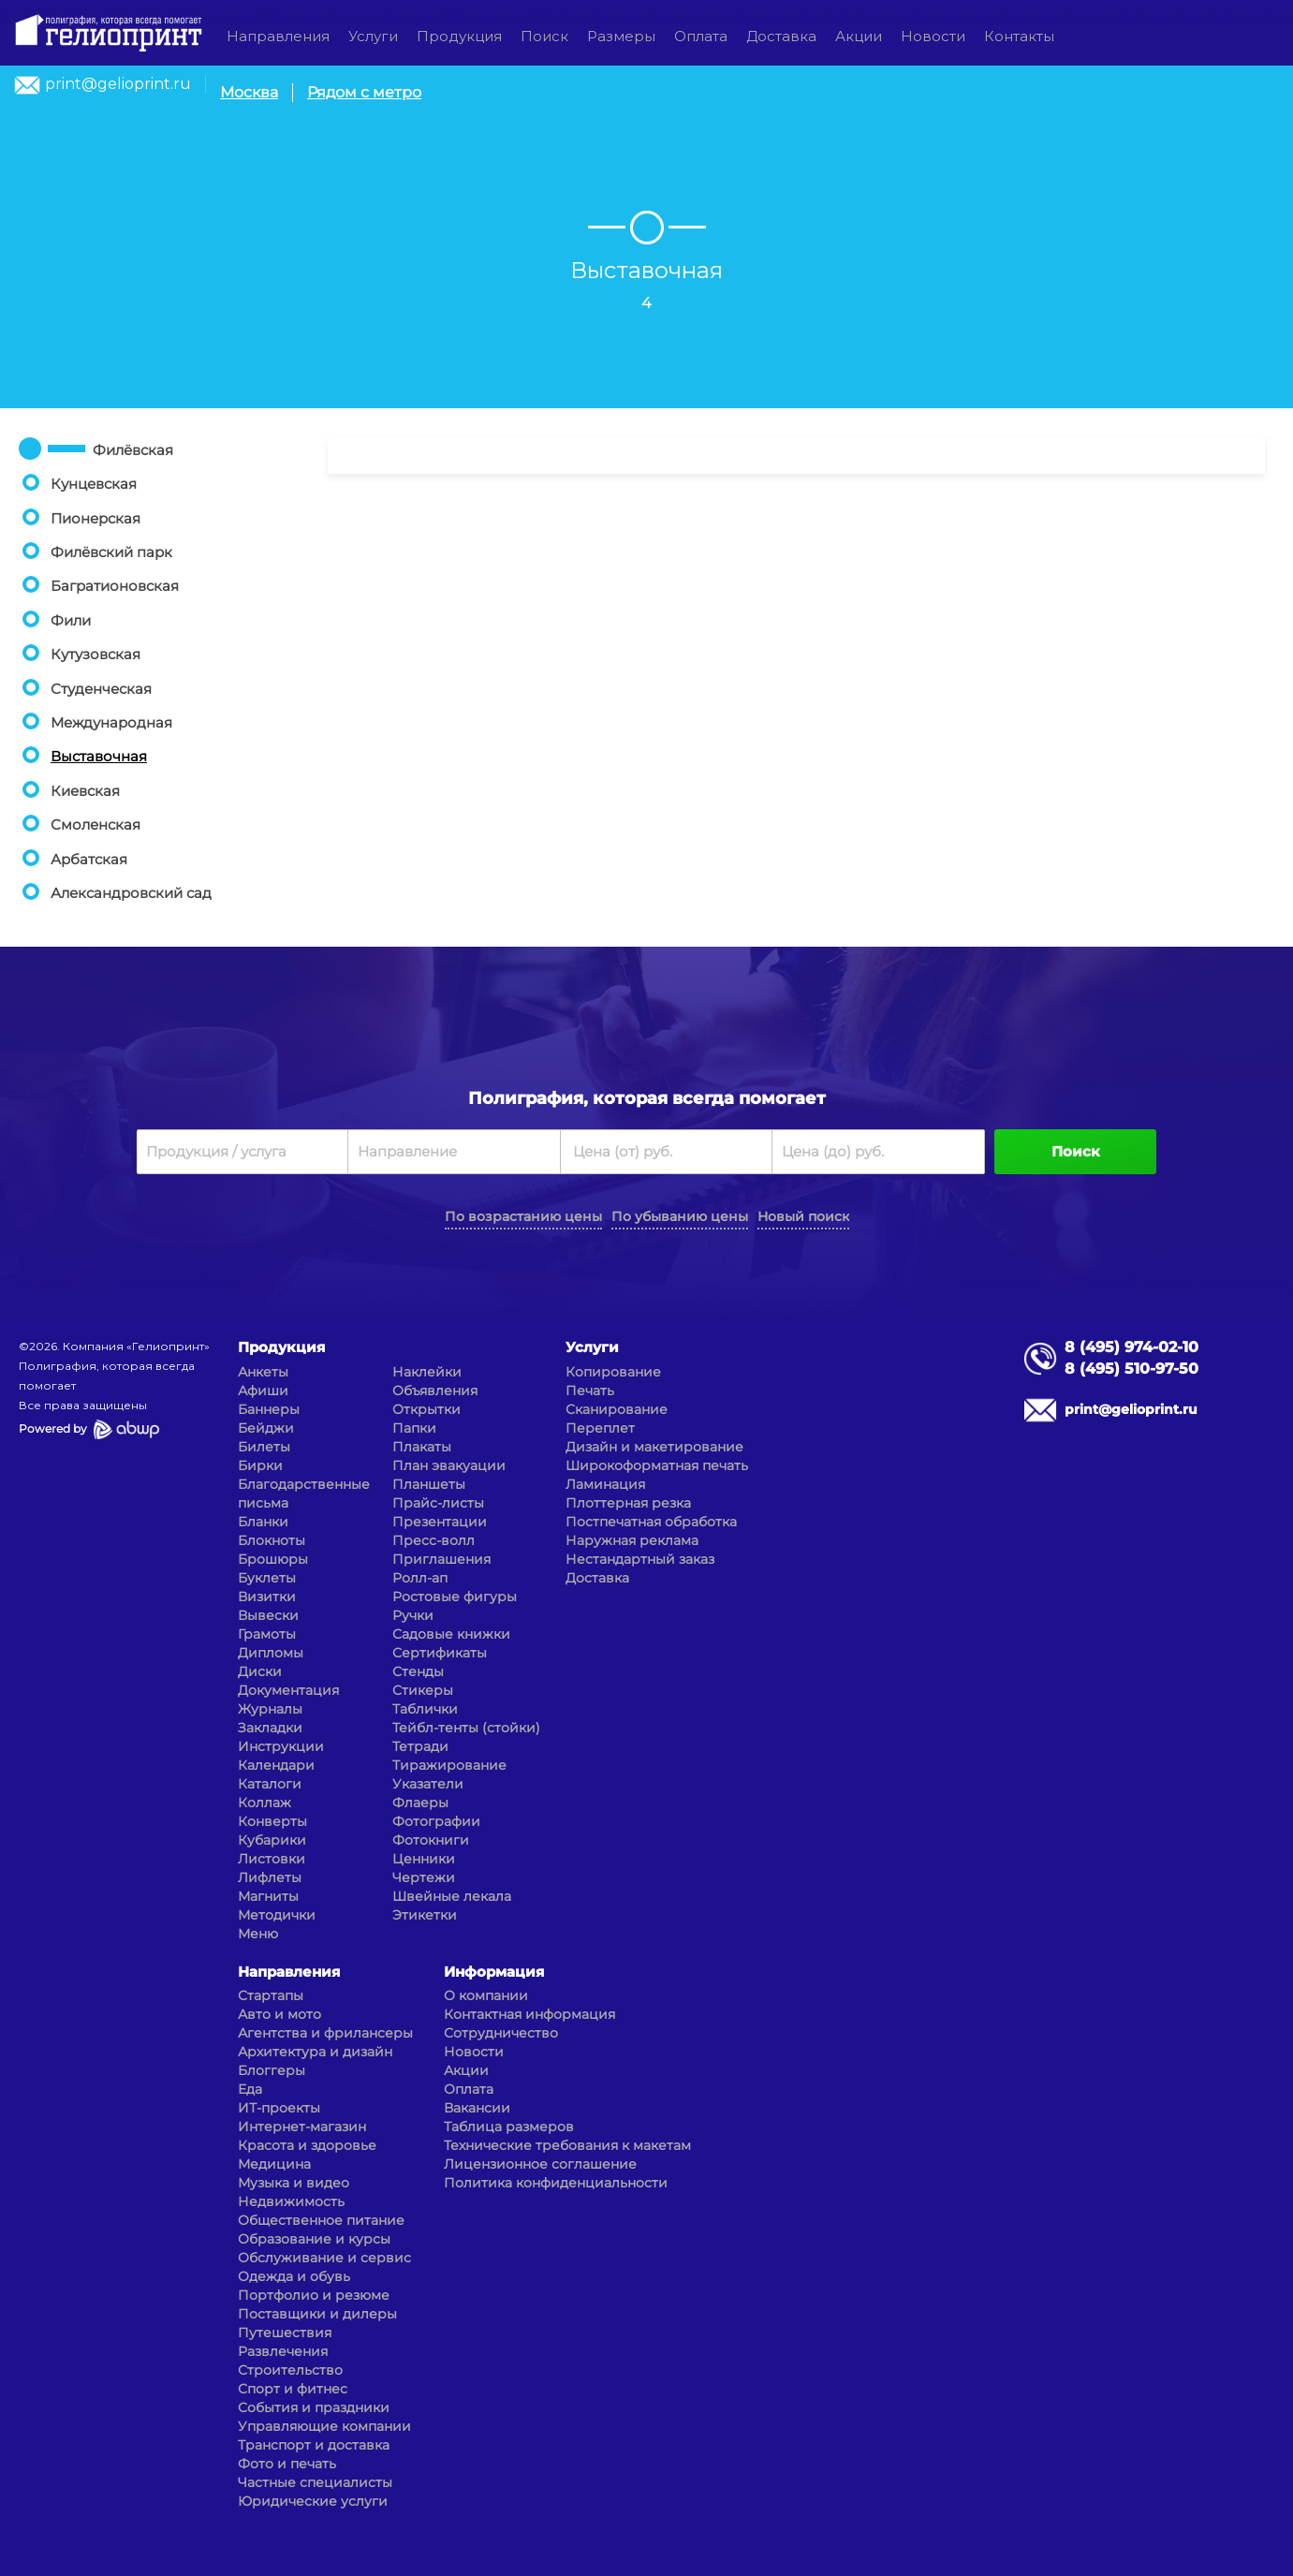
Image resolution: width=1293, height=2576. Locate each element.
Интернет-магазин (302, 2126)
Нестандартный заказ (640, 1559)
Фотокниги (430, 1840)
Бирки (260, 1465)
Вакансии (477, 2107)
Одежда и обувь (294, 2276)
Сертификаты (439, 1652)
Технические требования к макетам (567, 2145)
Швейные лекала (451, 1896)
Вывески (268, 1615)
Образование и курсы (314, 2238)
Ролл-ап (420, 1577)
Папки (414, 1428)
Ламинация (605, 1484)
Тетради (420, 1746)
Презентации (439, 1521)
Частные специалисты (315, 2482)
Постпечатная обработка (651, 1521)
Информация (494, 1971)
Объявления (435, 1390)
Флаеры (420, 1802)
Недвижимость (291, 2201)
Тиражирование (449, 1765)
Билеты (264, 1446)
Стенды (418, 1671)
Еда (250, 2089)
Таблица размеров (509, 2126)
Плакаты (421, 1446)
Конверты (272, 1821)
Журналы (270, 1708)
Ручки (412, 1615)
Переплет (600, 1428)
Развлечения (283, 2351)
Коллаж (264, 1802)
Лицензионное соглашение (540, 2164)
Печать (590, 1390)
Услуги (373, 36)
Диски (260, 1671)
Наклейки (427, 1371)
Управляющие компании (324, 2426)
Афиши (263, 1390)
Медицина (274, 2164)
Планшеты (428, 1484)
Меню (258, 1933)
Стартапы (270, 1995)
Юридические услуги (313, 2501)
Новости (933, 36)
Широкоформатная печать (657, 1465)
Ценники (423, 1858)
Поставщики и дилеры (317, 2313)
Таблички (425, 1708)
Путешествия (284, 2332)
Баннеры (269, 1409)
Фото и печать (287, 2463)
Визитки (267, 1596)
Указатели (427, 1783)
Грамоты (267, 1634)
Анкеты (263, 1371)
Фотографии (436, 1821)
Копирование (613, 1371)
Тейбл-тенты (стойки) (466, 1727)
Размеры (621, 36)
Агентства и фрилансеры (325, 2032)
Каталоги (269, 1783)
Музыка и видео (293, 2182)
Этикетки (424, 1914)
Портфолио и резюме (313, 2295)
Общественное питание (321, 2220)
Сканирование (617, 1409)
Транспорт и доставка (313, 2444)
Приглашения (441, 1559)
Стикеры (422, 1690)
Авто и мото (279, 2014)
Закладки (270, 1727)
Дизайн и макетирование (654, 1446)
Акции (858, 36)
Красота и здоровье (307, 2145)
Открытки (426, 1409)
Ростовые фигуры (454, 1596)
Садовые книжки (451, 1634)
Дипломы (270, 1652)
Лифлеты (269, 1877)
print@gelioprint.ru (118, 84)
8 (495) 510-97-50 (1131, 1368)
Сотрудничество (501, 2032)
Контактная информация (529, 2014)
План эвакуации (449, 1465)
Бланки (263, 1521)
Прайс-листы (438, 1502)
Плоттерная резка (628, 1502)
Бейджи (266, 1428)
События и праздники (313, 2407)
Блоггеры (271, 2070)
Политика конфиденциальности (556, 2182)
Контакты (1019, 36)
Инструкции (281, 1746)
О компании (486, 1995)
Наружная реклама (632, 1540)
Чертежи (423, 1877)
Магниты (268, 1896)
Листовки (271, 1858)
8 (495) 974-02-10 (1131, 1347)
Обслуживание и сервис (324, 2257)
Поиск (544, 36)
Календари (276, 1765)
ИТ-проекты (279, 2107)
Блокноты (271, 1540)
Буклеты (267, 1577)
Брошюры (273, 1559)
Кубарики (272, 1840)
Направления (278, 36)
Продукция (459, 36)
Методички (277, 1914)
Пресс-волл (433, 1540)
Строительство (290, 2370)
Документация (288, 1690)
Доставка (781, 36)
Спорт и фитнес (292, 2388)
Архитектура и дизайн (315, 2051)
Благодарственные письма (304, 1493)
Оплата (700, 36)
